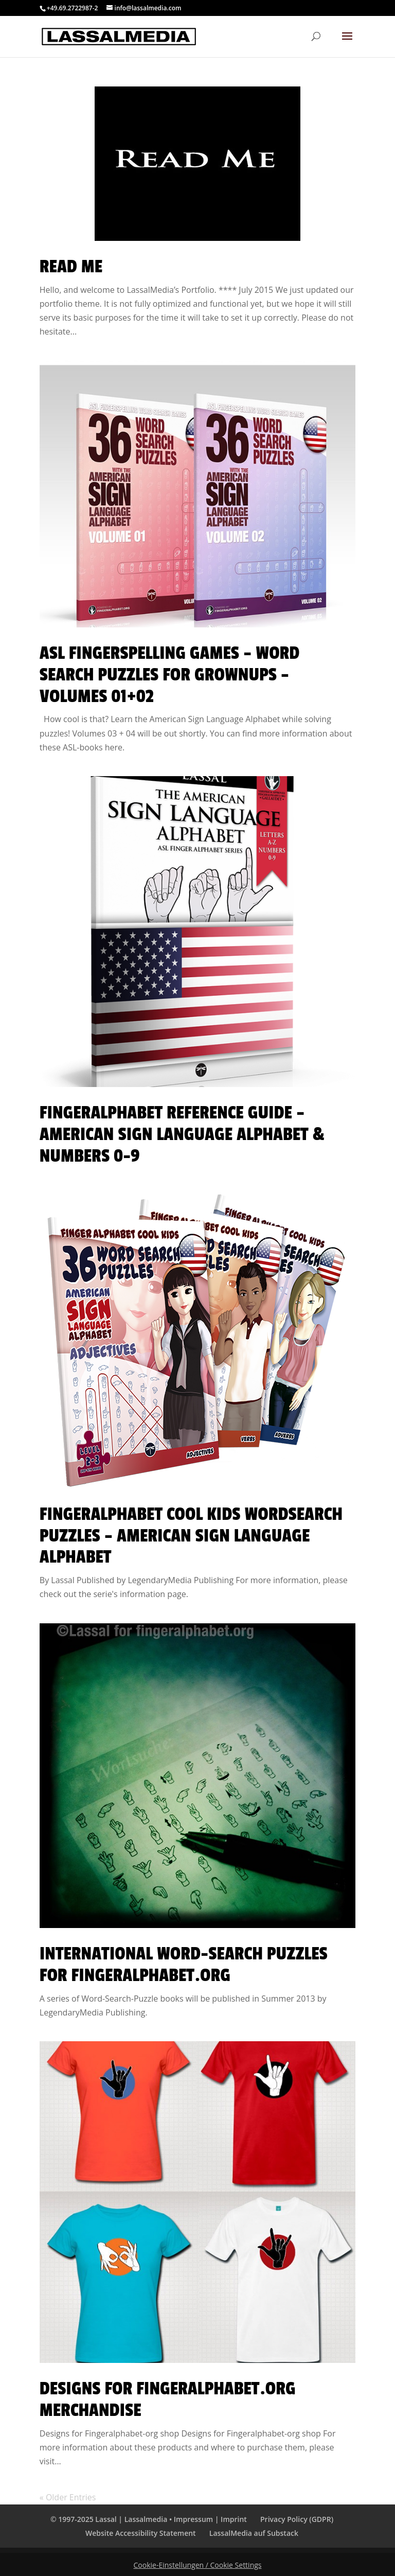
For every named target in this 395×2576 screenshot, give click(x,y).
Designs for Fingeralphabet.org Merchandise (168, 2399)
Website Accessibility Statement (140, 2533)
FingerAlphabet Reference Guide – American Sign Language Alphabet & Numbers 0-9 (182, 1134)
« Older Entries (68, 2497)
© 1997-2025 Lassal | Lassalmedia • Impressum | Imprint (148, 2519)
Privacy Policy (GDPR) (296, 2519)
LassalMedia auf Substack (253, 2533)
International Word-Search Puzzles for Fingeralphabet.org (184, 1964)
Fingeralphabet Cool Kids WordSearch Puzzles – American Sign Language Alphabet (191, 1535)
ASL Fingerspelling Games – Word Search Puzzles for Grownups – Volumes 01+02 (170, 674)
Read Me (71, 266)
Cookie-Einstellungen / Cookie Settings (198, 2565)
